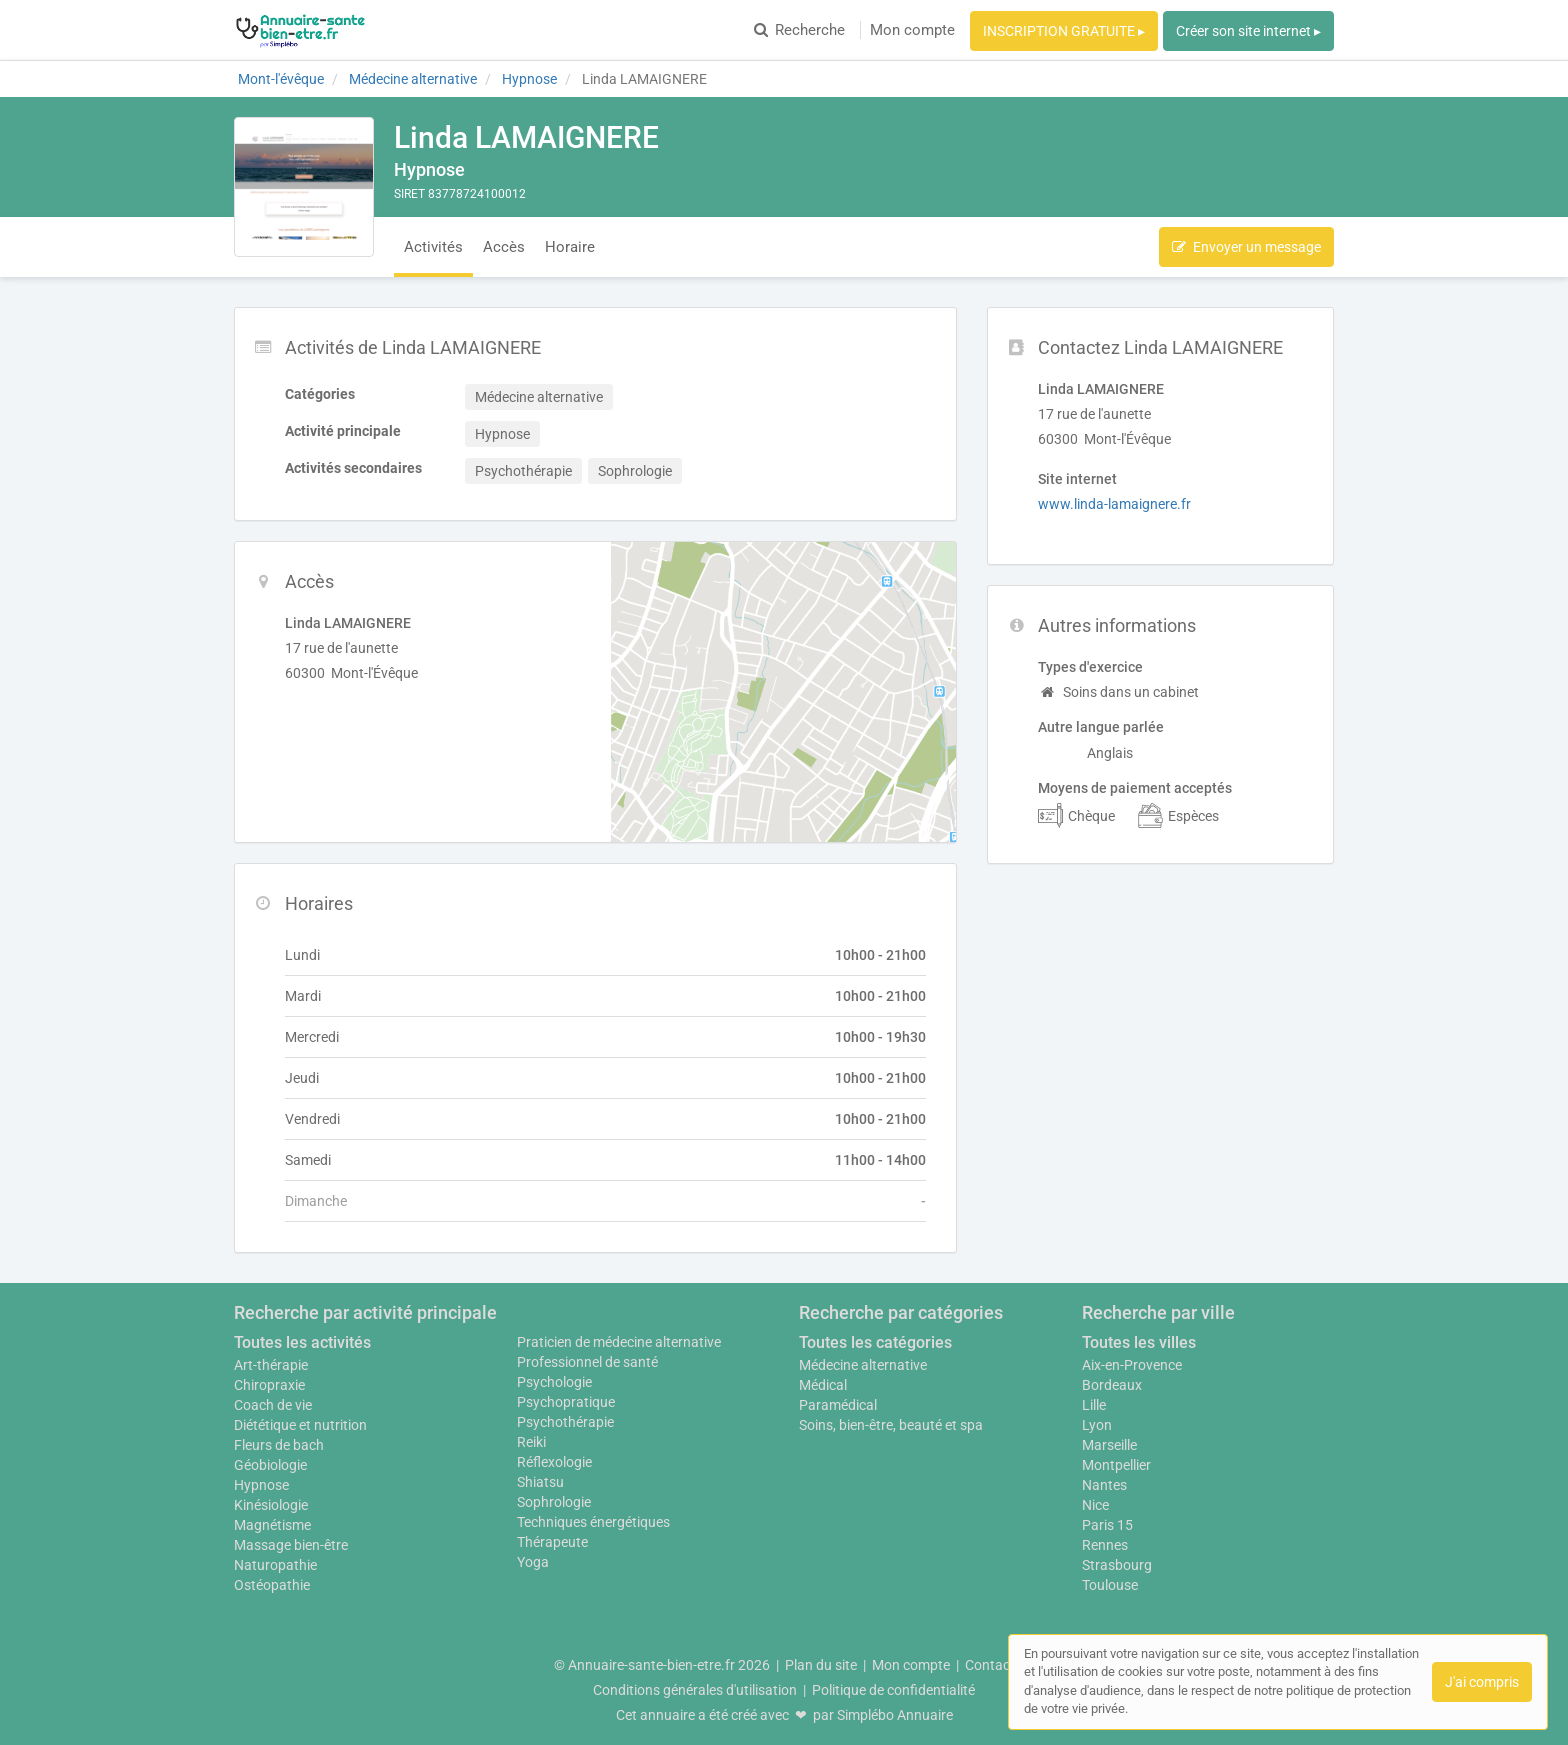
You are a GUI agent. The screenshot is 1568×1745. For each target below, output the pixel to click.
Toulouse (1110, 1585)
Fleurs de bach (279, 1445)
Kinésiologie (271, 1505)
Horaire (570, 247)
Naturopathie (275, 1565)
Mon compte (912, 30)
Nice (1095, 1505)
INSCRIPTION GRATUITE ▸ (1064, 31)
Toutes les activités (302, 1342)
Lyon (1097, 1425)
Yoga (533, 1562)
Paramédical (838, 1405)
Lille (1094, 1405)
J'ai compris (1482, 1682)
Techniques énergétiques (593, 1522)
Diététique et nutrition (300, 1425)
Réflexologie (554, 1462)
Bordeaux (1112, 1385)
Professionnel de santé (587, 1362)
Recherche (799, 30)
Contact (990, 1665)
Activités (433, 247)
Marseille (1109, 1445)
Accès (504, 247)
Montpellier (1116, 1465)
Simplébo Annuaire (895, 1715)
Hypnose (261, 1485)
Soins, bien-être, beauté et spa (891, 1425)
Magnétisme (272, 1525)
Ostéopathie (272, 1585)
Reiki (531, 1442)
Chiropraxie (269, 1385)
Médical (823, 1385)
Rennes (1105, 1545)
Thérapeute (552, 1542)
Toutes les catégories (875, 1342)
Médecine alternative (863, 1365)
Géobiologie (270, 1465)
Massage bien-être (291, 1545)
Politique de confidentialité (893, 1690)
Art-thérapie (271, 1365)
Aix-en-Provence (1132, 1365)
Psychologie (554, 1382)
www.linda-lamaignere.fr (1114, 504)
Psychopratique (566, 1402)
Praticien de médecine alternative (619, 1342)
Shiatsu (540, 1482)
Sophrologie (554, 1502)
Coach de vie (273, 1405)
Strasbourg (1117, 1565)
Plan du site (821, 1665)
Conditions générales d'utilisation (695, 1690)
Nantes (1104, 1485)
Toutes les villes (1139, 1342)
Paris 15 (1107, 1525)
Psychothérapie (565, 1422)
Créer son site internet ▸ (1248, 31)
